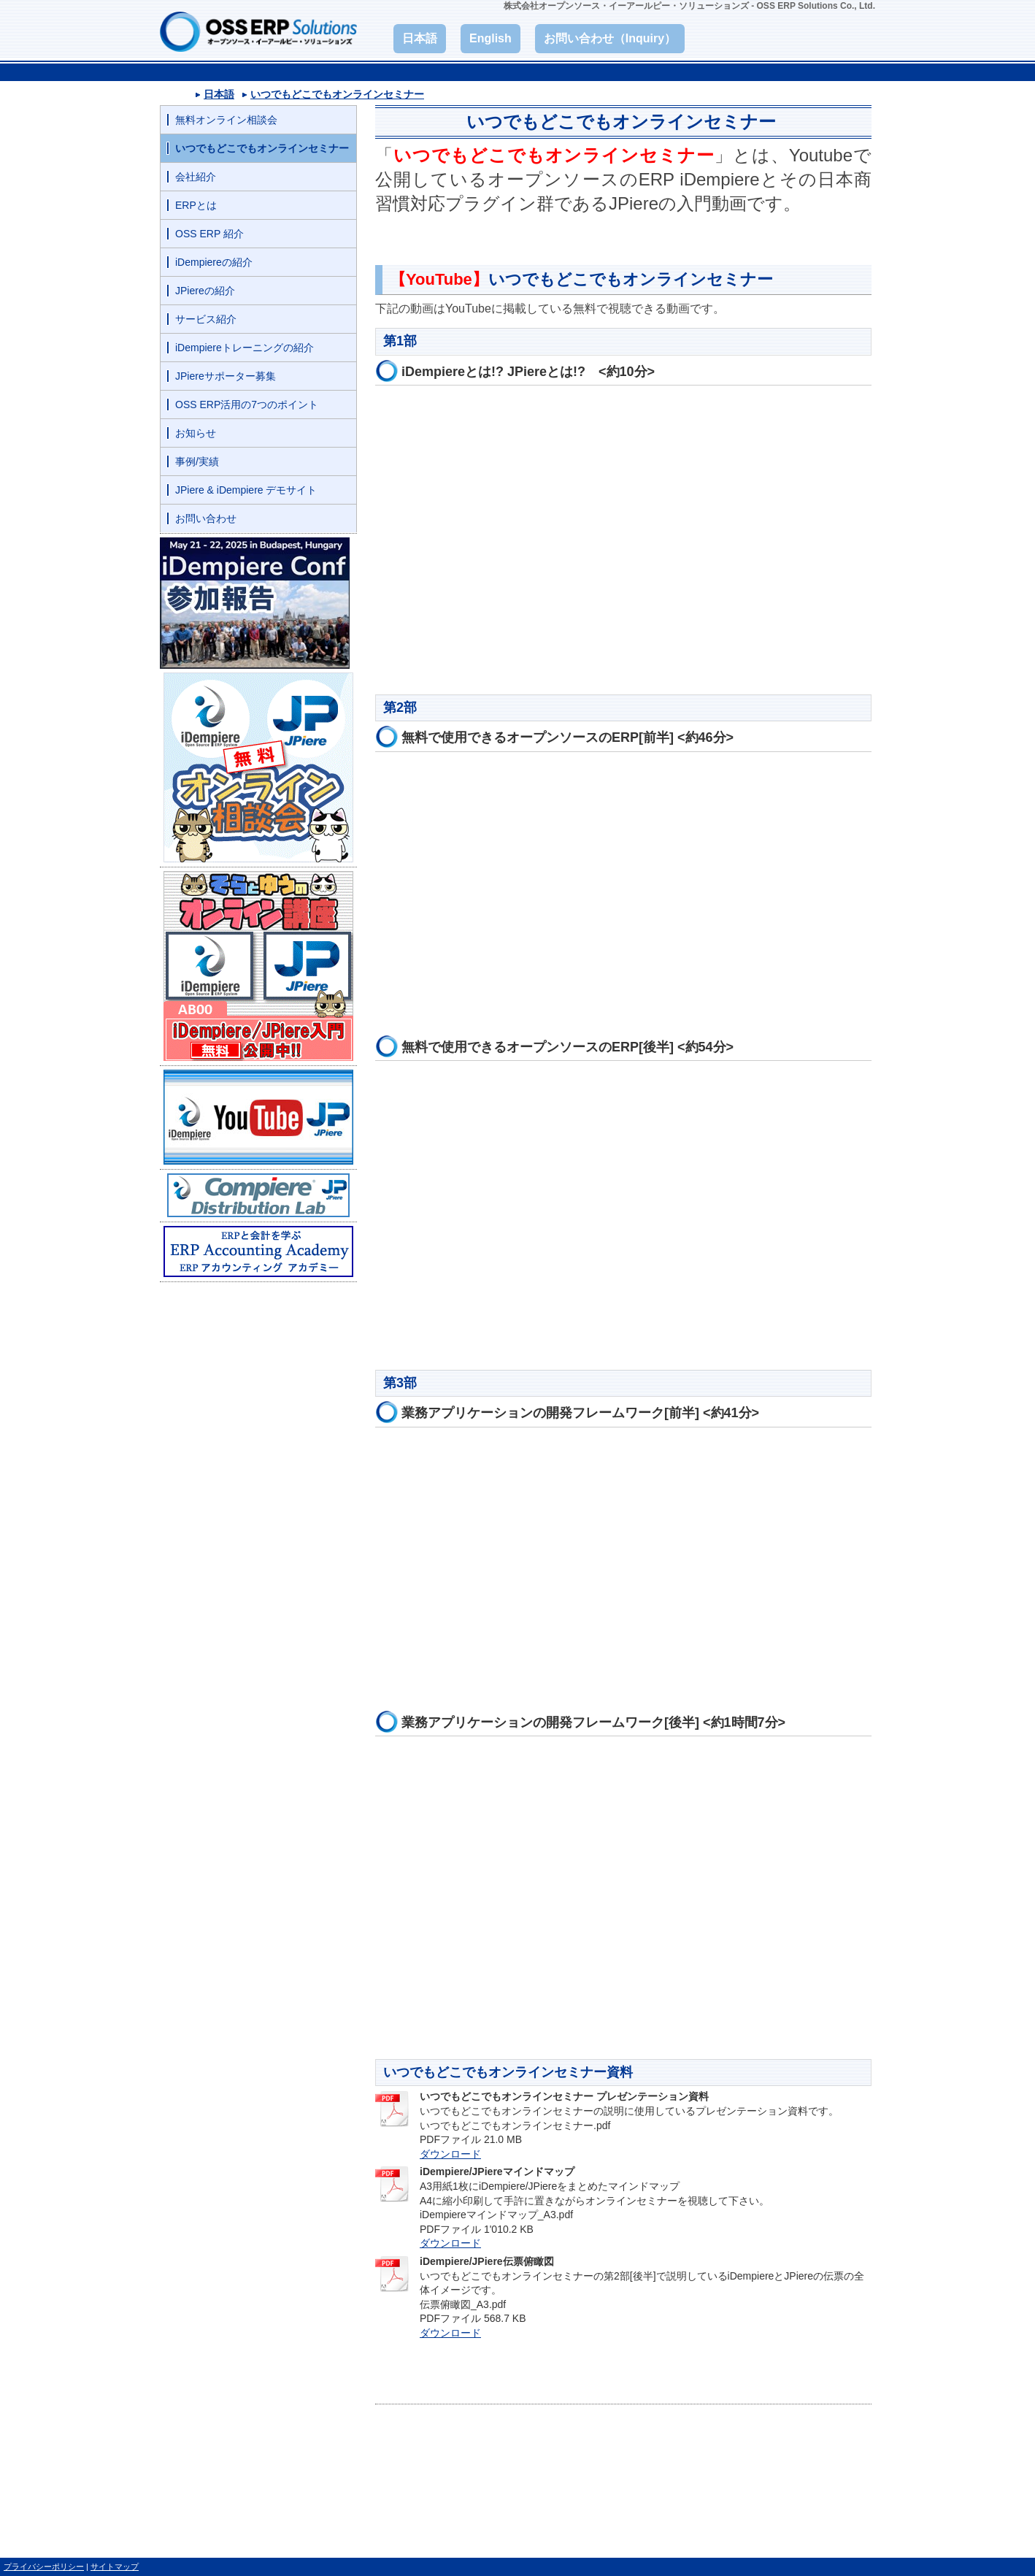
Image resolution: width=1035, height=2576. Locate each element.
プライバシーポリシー (44, 2566)
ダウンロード (450, 2154)
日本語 (219, 94)
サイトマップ (115, 2566)
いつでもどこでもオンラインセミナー (337, 94)
